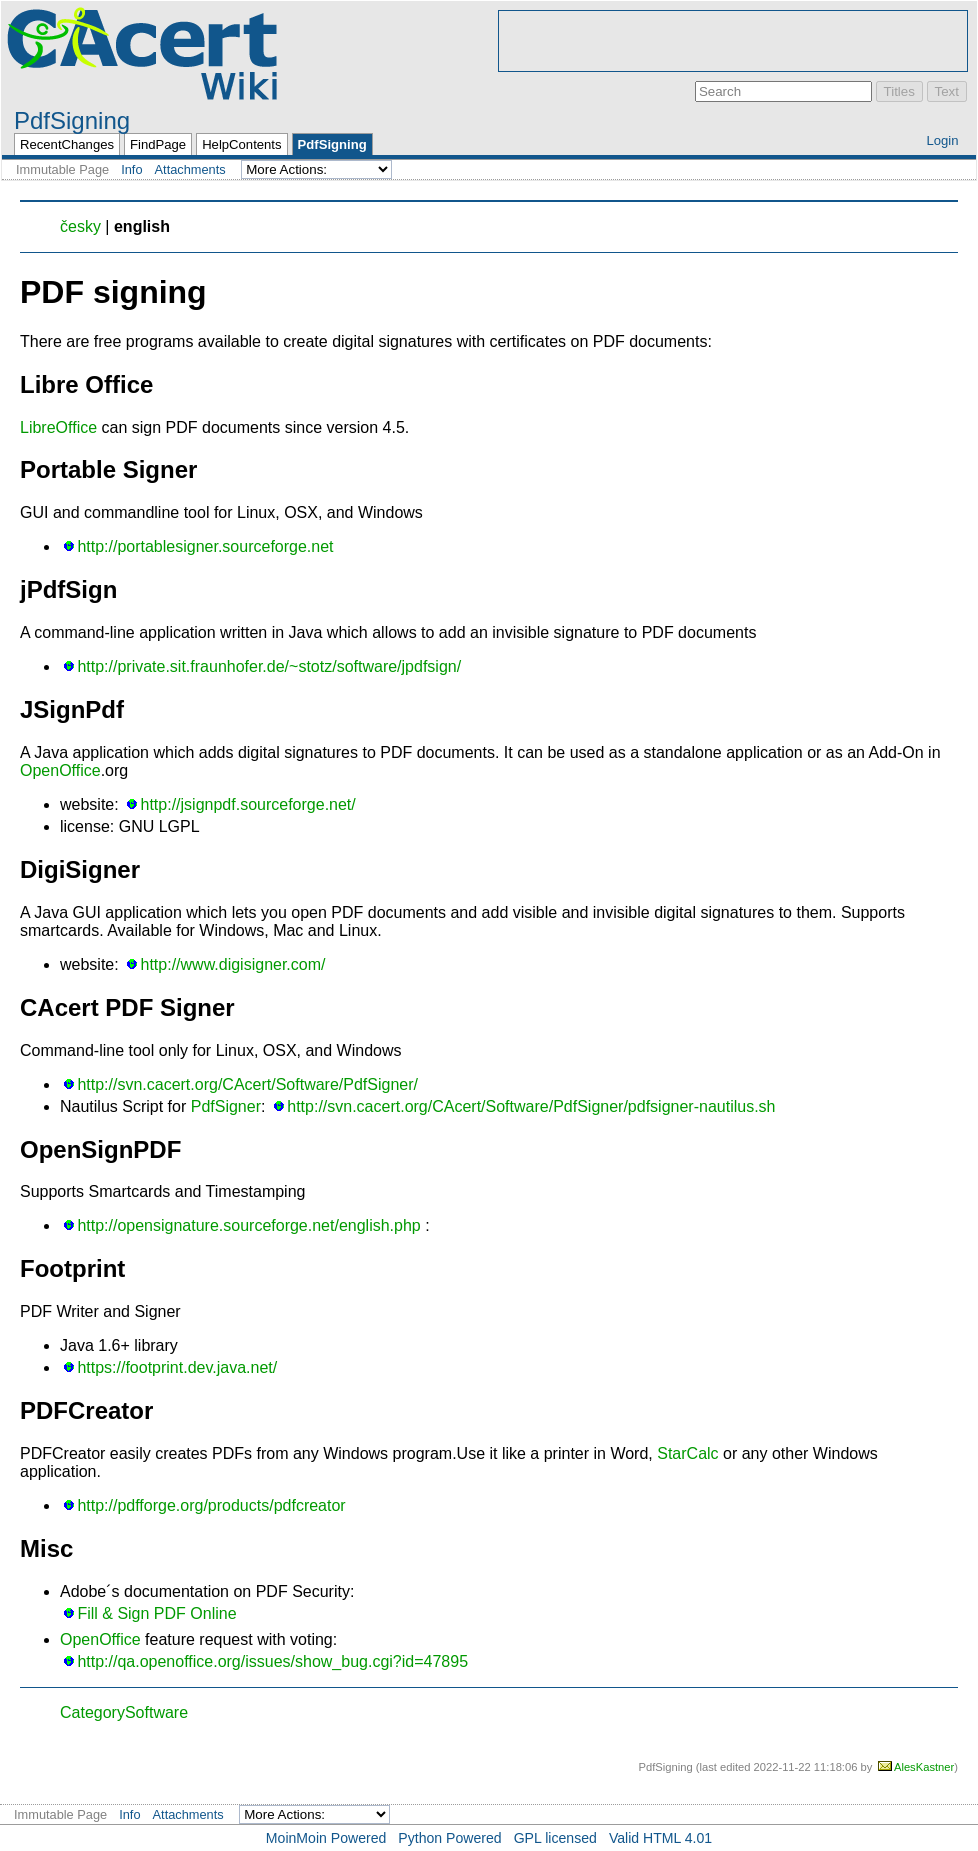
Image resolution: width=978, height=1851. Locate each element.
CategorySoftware (124, 1712)
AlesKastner (924, 1767)
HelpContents (241, 144)
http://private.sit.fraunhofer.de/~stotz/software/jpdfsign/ (269, 666)
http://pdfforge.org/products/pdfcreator (211, 1505)
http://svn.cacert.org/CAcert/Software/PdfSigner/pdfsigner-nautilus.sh (531, 1106)
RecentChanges (67, 144)
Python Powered (449, 1838)
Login (942, 140)
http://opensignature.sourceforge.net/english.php (248, 1225)
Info (131, 169)
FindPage (158, 144)
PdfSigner (226, 1106)
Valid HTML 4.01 (660, 1838)
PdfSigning (72, 120)
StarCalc (687, 1453)
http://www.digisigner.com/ (233, 964)
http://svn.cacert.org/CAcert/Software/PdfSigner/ (247, 1084)
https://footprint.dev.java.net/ (177, 1367)
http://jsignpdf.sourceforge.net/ (248, 804)
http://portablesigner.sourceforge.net (205, 546)
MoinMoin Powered (326, 1838)
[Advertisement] (733, 41)
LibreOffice (58, 427)
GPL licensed (555, 1838)
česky (80, 226)
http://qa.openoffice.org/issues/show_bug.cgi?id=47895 (272, 1661)
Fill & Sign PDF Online (156, 1613)
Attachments (190, 169)
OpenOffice (60, 770)
